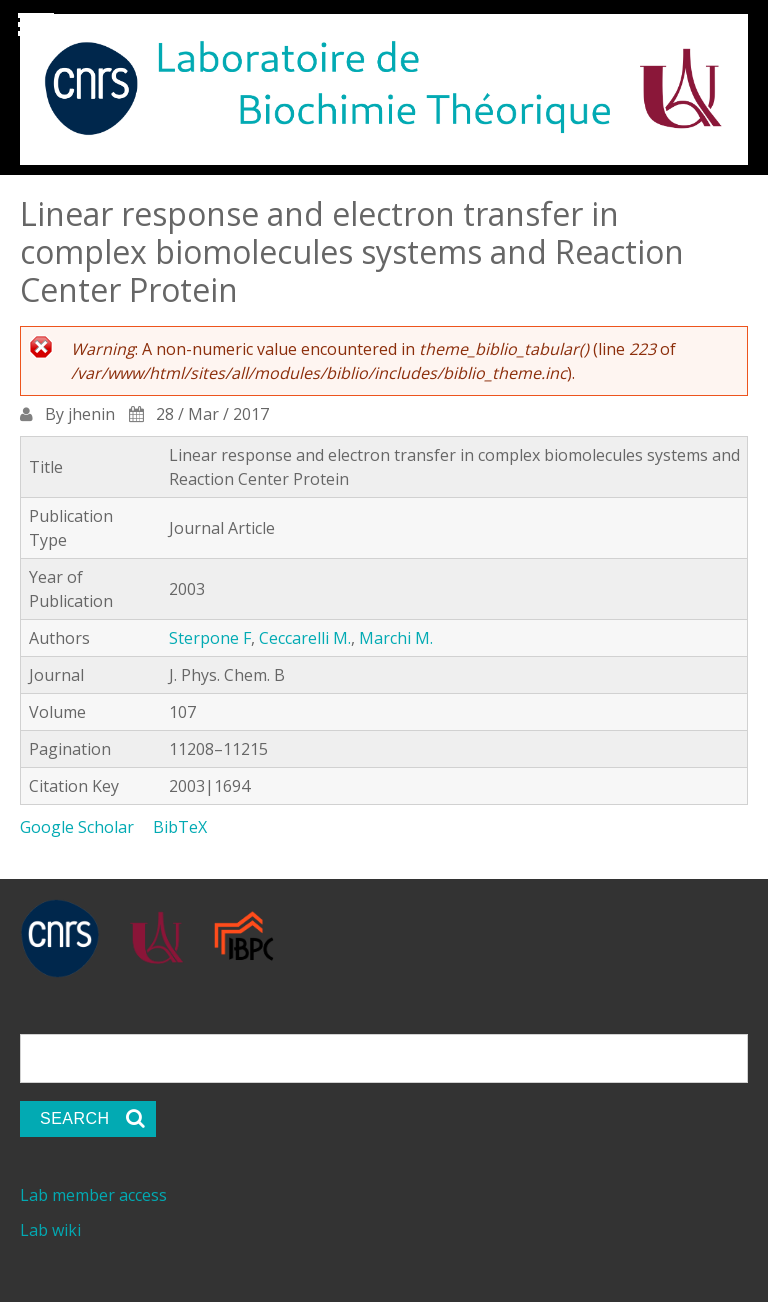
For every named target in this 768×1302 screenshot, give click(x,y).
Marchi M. (396, 638)
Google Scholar (77, 827)
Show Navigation (33, 30)
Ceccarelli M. (305, 638)
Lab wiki (50, 1230)
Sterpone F (210, 638)
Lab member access (93, 1195)
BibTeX (180, 827)
